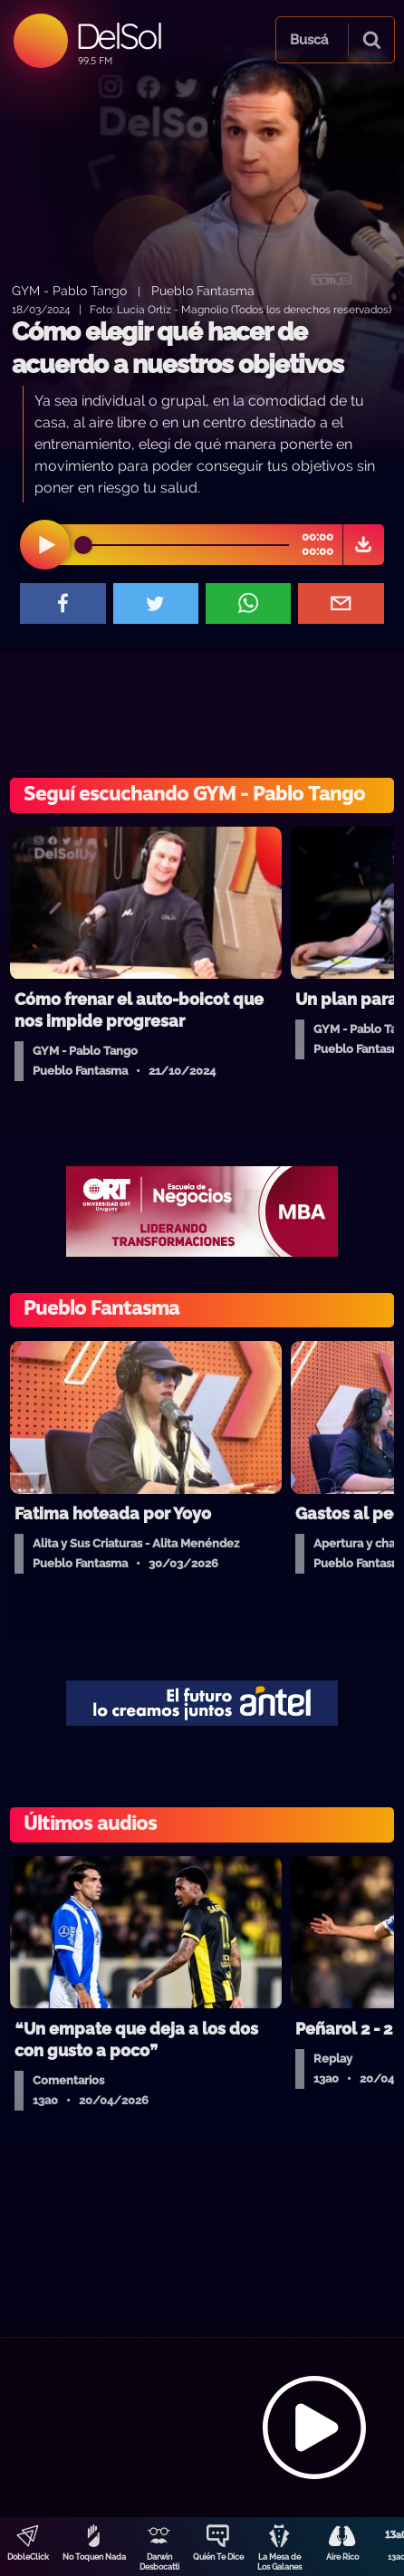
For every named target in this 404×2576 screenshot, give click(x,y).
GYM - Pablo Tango (69, 290)
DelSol (118, 35)
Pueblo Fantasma (203, 290)
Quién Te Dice (218, 2557)
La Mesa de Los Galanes (279, 2561)
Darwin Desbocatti (159, 2561)
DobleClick (28, 2557)
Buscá (309, 40)
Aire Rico (342, 2557)
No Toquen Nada (94, 2557)
